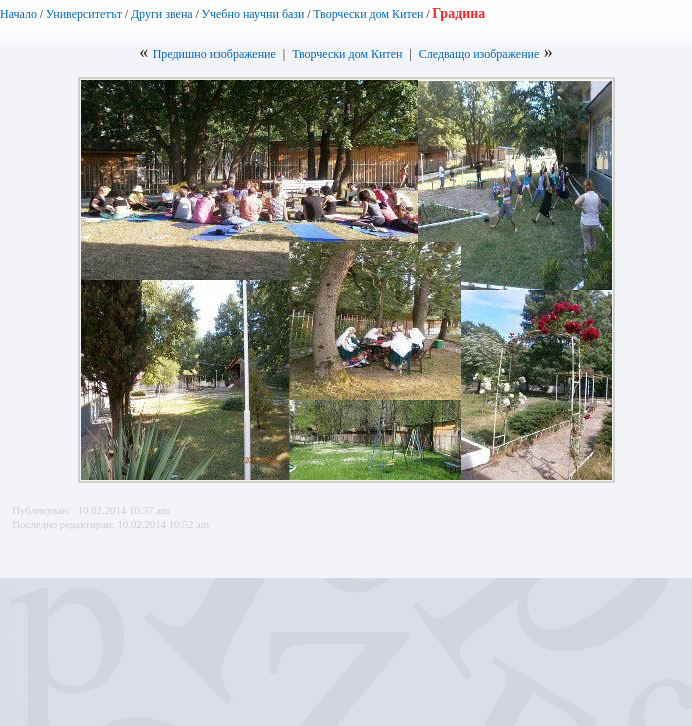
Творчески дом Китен (368, 14)
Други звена (162, 14)
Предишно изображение (214, 54)
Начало (18, 14)
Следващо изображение (479, 54)
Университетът (84, 14)
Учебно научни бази (253, 14)
